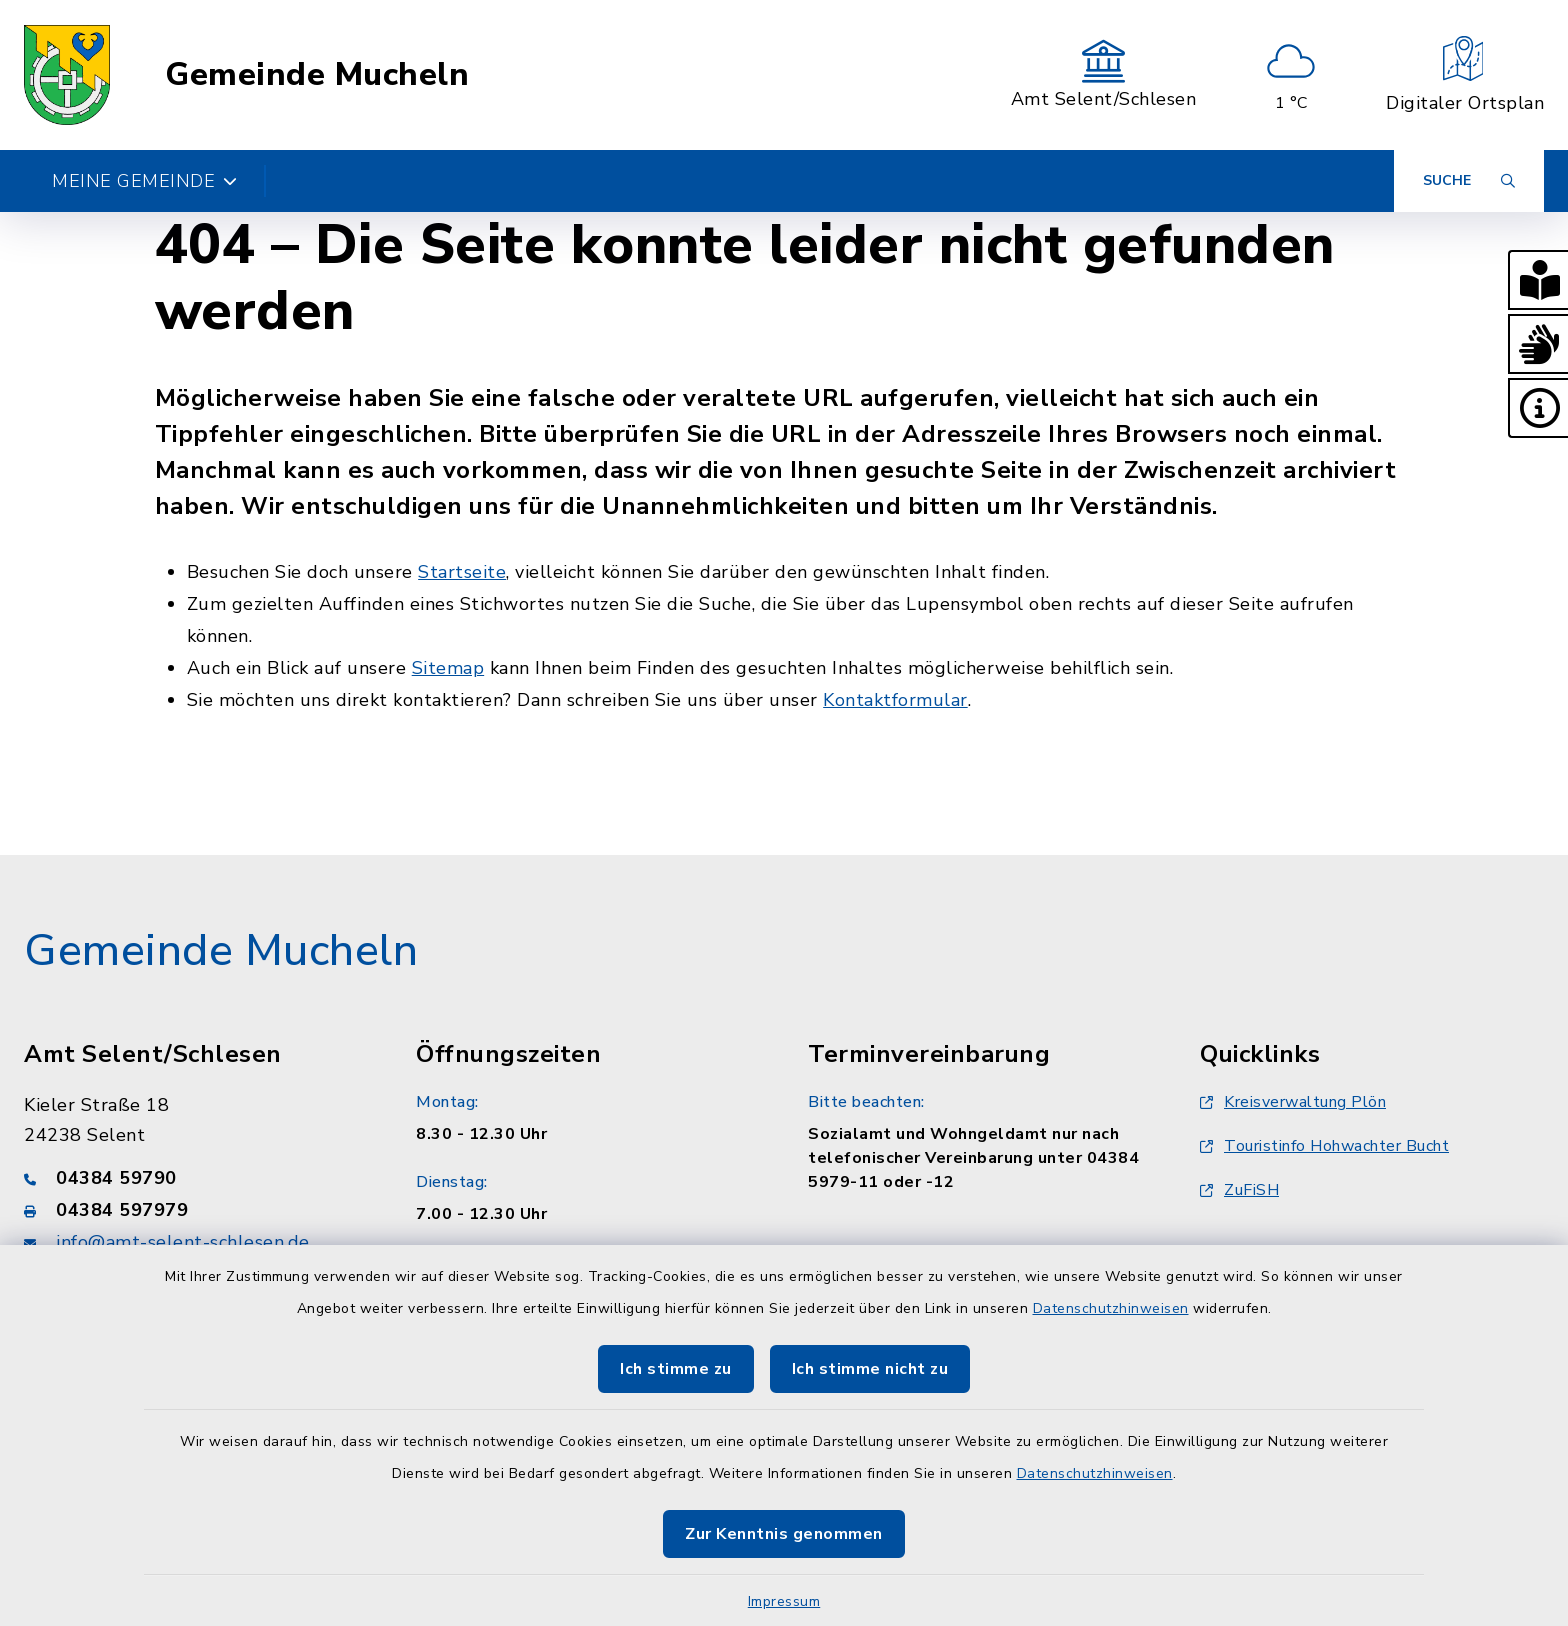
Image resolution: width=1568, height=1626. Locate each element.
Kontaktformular (895, 700)
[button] (1538, 280)
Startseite (462, 572)
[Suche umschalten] (1469, 181)
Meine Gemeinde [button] (145, 181)
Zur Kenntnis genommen (784, 1534)
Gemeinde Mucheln (317, 75)
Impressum (784, 1601)
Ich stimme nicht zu (870, 1369)
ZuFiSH (1239, 1190)
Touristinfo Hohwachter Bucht (1324, 1146)
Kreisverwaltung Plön (1293, 1102)
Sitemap (448, 668)
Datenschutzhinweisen (1111, 1308)
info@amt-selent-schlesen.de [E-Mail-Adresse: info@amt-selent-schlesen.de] (183, 1242)
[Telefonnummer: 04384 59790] (196, 1178)
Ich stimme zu (676, 1369)
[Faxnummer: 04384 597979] (196, 1210)
